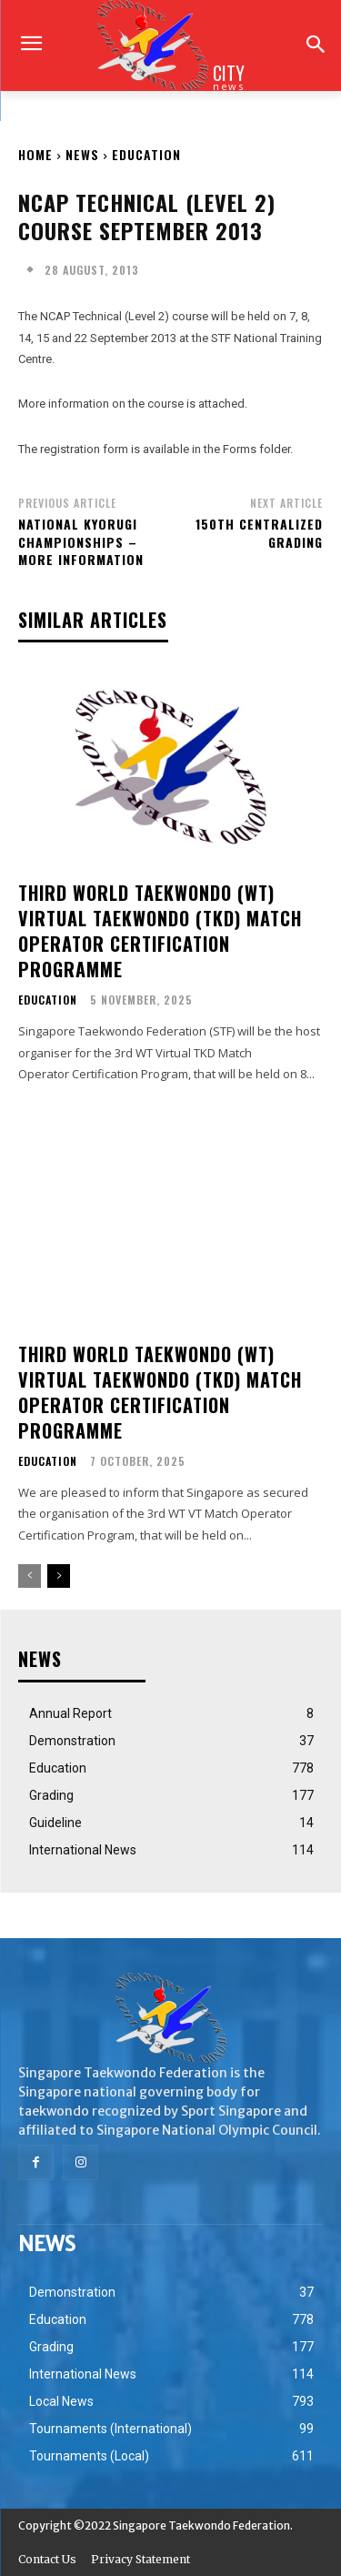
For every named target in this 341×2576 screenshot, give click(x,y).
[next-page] (58, 1576)
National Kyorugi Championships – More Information (81, 541)
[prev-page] (29, 1576)
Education (146, 154)
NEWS (82, 154)
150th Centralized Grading (259, 532)
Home (35, 154)
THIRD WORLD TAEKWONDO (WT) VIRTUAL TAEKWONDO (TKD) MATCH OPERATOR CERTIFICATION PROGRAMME (160, 931)
